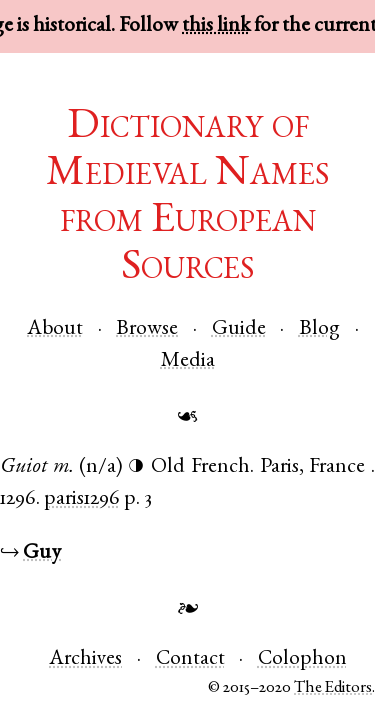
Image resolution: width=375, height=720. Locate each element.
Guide (239, 329)
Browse (147, 329)
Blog (319, 329)
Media (188, 361)
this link (216, 26)
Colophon (302, 659)
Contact (190, 659)
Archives (85, 659)
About (55, 329)
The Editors (333, 688)
